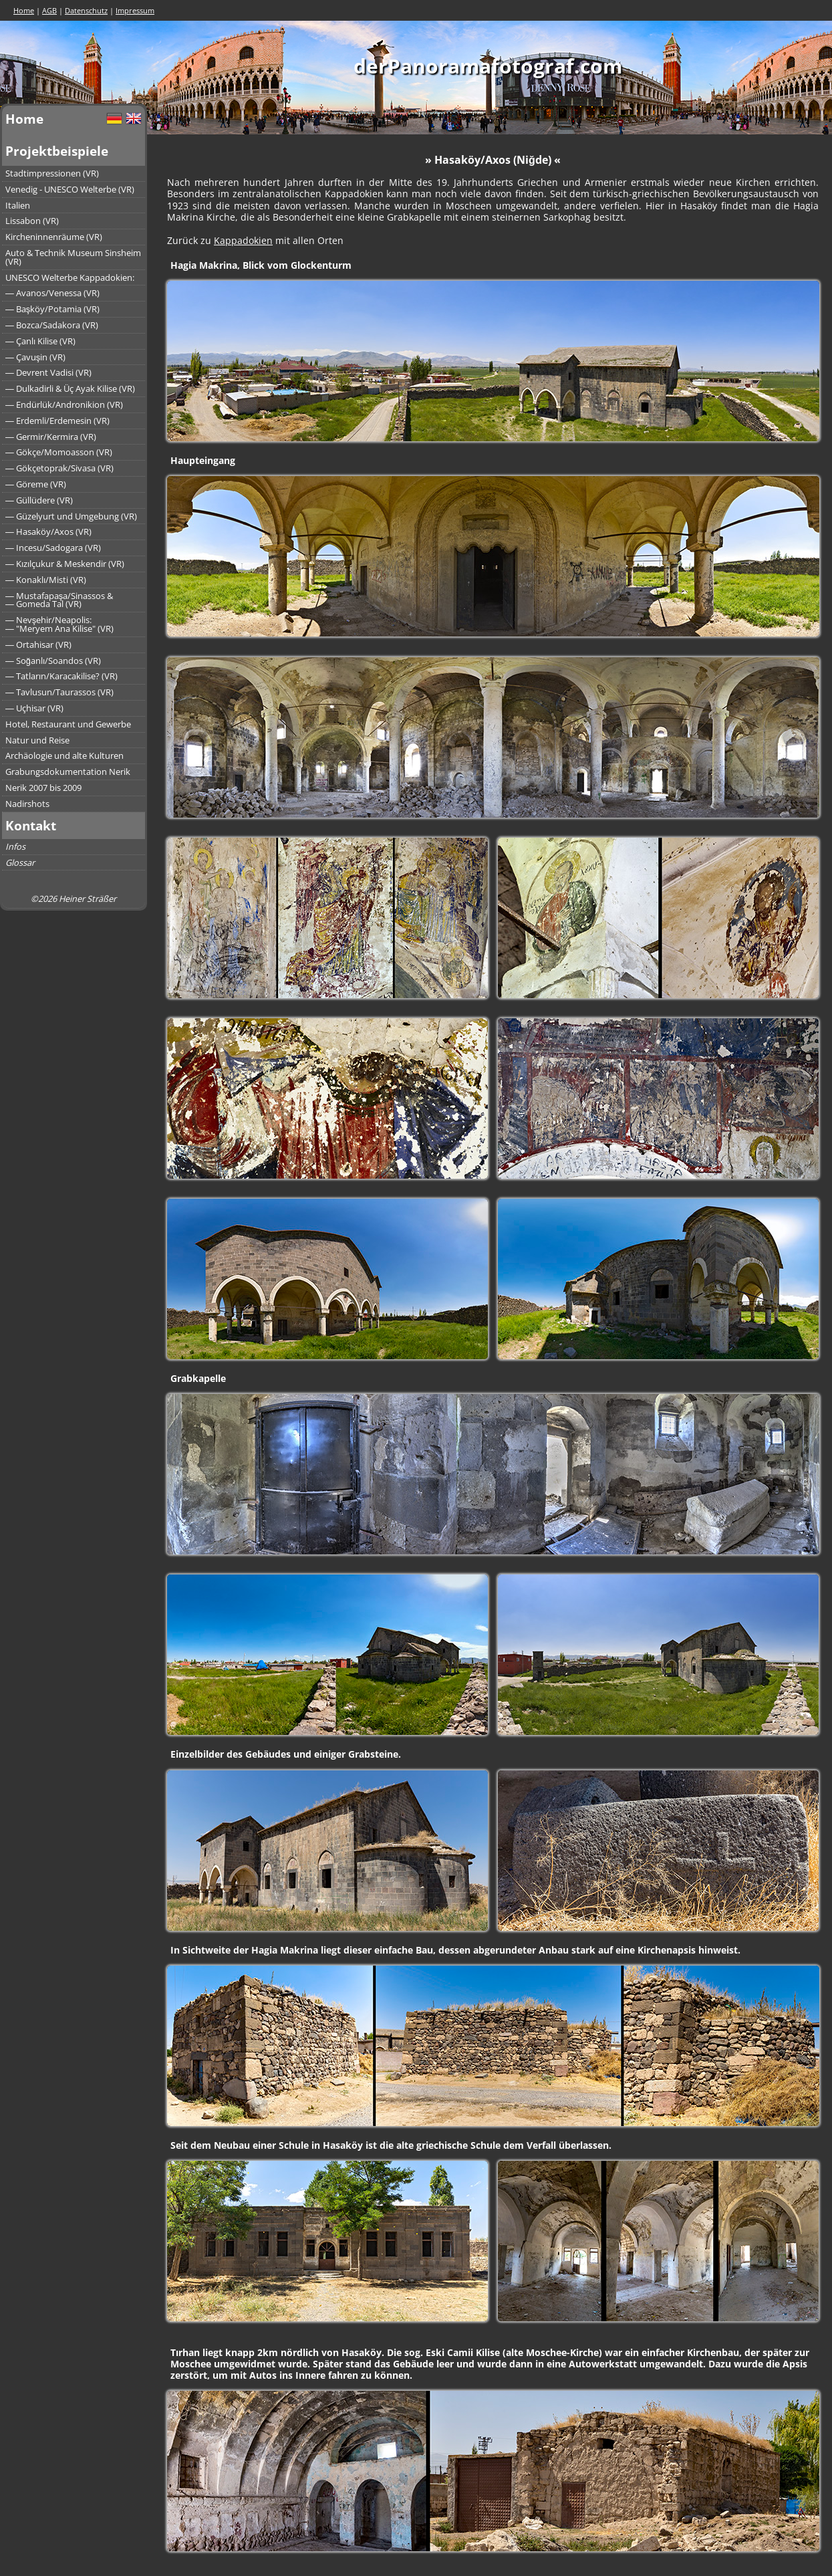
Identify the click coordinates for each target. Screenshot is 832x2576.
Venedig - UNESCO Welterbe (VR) (69, 189)
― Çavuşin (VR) (35, 357)
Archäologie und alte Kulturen (64, 755)
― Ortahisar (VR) (38, 644)
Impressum (135, 10)
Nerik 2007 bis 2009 (43, 788)
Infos (15, 846)
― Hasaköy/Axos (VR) (48, 531)
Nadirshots (27, 804)
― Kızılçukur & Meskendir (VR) (64, 564)
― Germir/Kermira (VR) (50, 437)
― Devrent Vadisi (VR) (48, 372)
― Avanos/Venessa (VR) (52, 293)
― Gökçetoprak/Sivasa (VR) (59, 468)
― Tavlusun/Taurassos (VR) (59, 692)
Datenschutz (86, 10)
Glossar (20, 862)
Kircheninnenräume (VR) (53, 237)
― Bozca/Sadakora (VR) (51, 325)
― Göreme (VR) (35, 484)
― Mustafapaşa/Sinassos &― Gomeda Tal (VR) (59, 600)
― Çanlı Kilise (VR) (40, 341)
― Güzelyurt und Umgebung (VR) (71, 516)
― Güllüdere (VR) (39, 500)
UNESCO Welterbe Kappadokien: (69, 277)
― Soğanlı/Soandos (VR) (53, 661)
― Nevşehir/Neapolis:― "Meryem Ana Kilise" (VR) (59, 624)
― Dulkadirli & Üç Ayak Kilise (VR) (70, 388)
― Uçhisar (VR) (34, 708)
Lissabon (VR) (32, 221)
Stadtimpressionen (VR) (52, 173)
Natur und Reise (37, 740)
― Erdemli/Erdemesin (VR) (57, 421)
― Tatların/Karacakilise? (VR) (61, 676)
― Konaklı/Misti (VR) (45, 580)
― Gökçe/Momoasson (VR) (58, 452)
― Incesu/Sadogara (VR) (53, 548)
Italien (17, 205)
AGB (49, 10)
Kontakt (30, 825)
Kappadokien (243, 240)
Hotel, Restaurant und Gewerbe (68, 724)
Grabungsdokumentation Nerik (67, 772)
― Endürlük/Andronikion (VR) (64, 404)
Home (23, 10)
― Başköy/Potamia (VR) (52, 309)
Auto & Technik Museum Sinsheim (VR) (73, 257)
